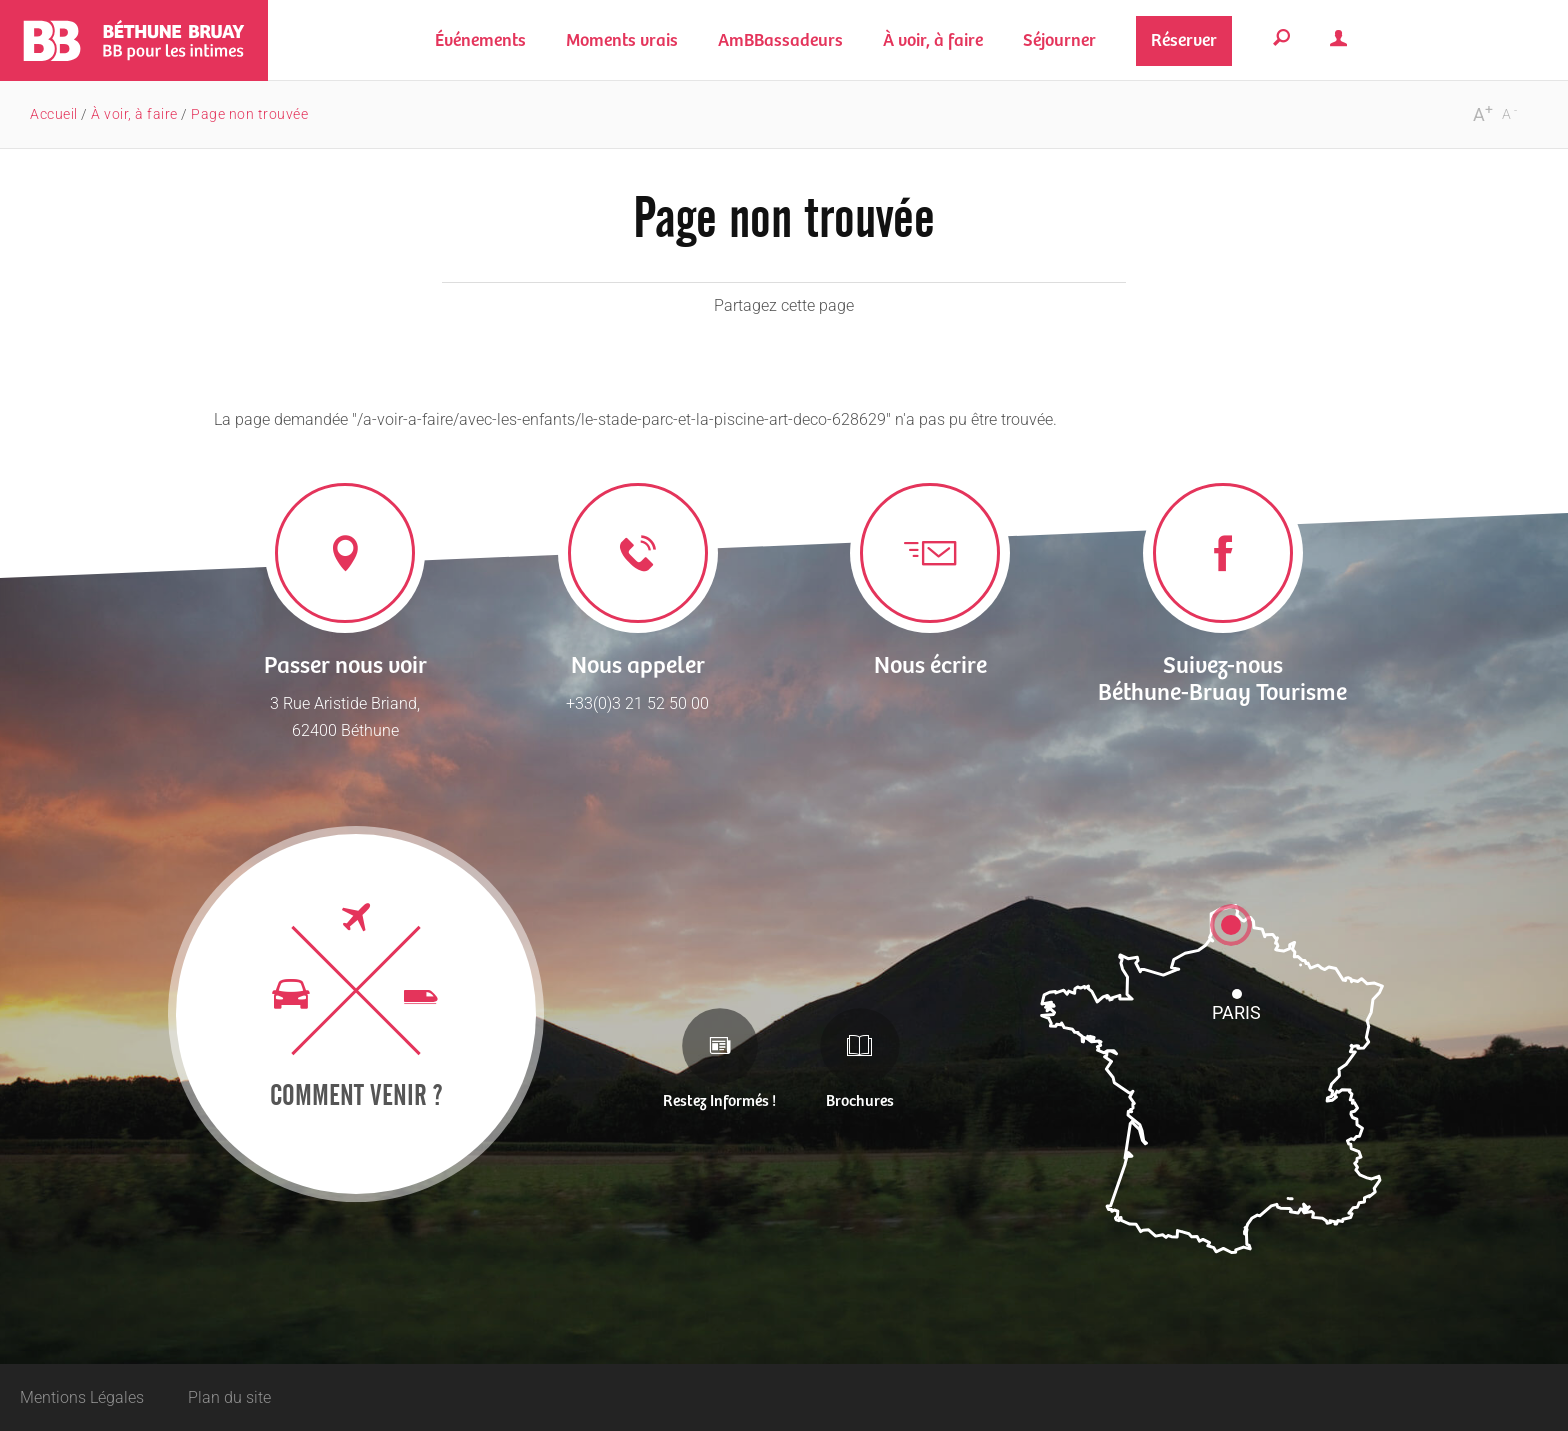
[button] (622, 40)
